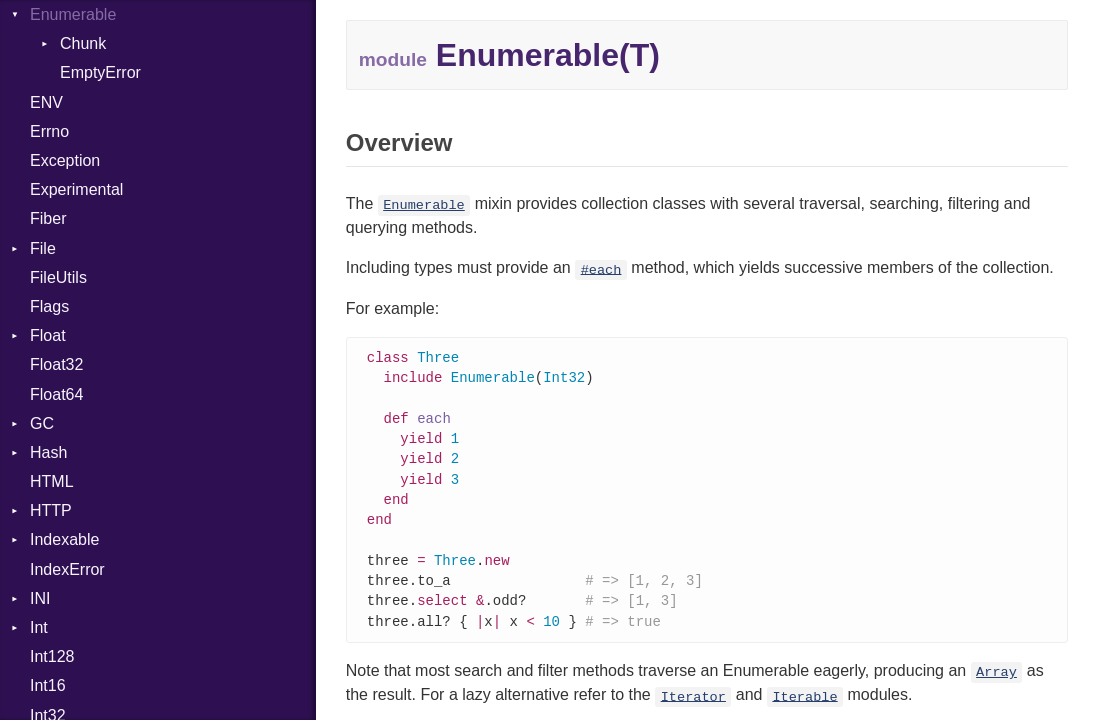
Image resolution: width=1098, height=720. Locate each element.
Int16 (48, 685)
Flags (49, 306)
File (43, 248)
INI (40, 598)
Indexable (64, 539)
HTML (52, 481)
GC (42, 423)
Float (48, 335)
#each (601, 269)
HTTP (51, 510)
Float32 (56, 364)
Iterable (804, 710)
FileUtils (58, 277)
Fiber (48, 218)
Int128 (52, 656)
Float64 (56, 394)
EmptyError (100, 72)
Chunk (83, 43)
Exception (65, 160)
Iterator (693, 710)
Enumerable (73, 14)
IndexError (67, 569)
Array (996, 686)
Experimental (76, 189)
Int (39, 627)
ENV (46, 102)
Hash (48, 452)
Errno (49, 131)
